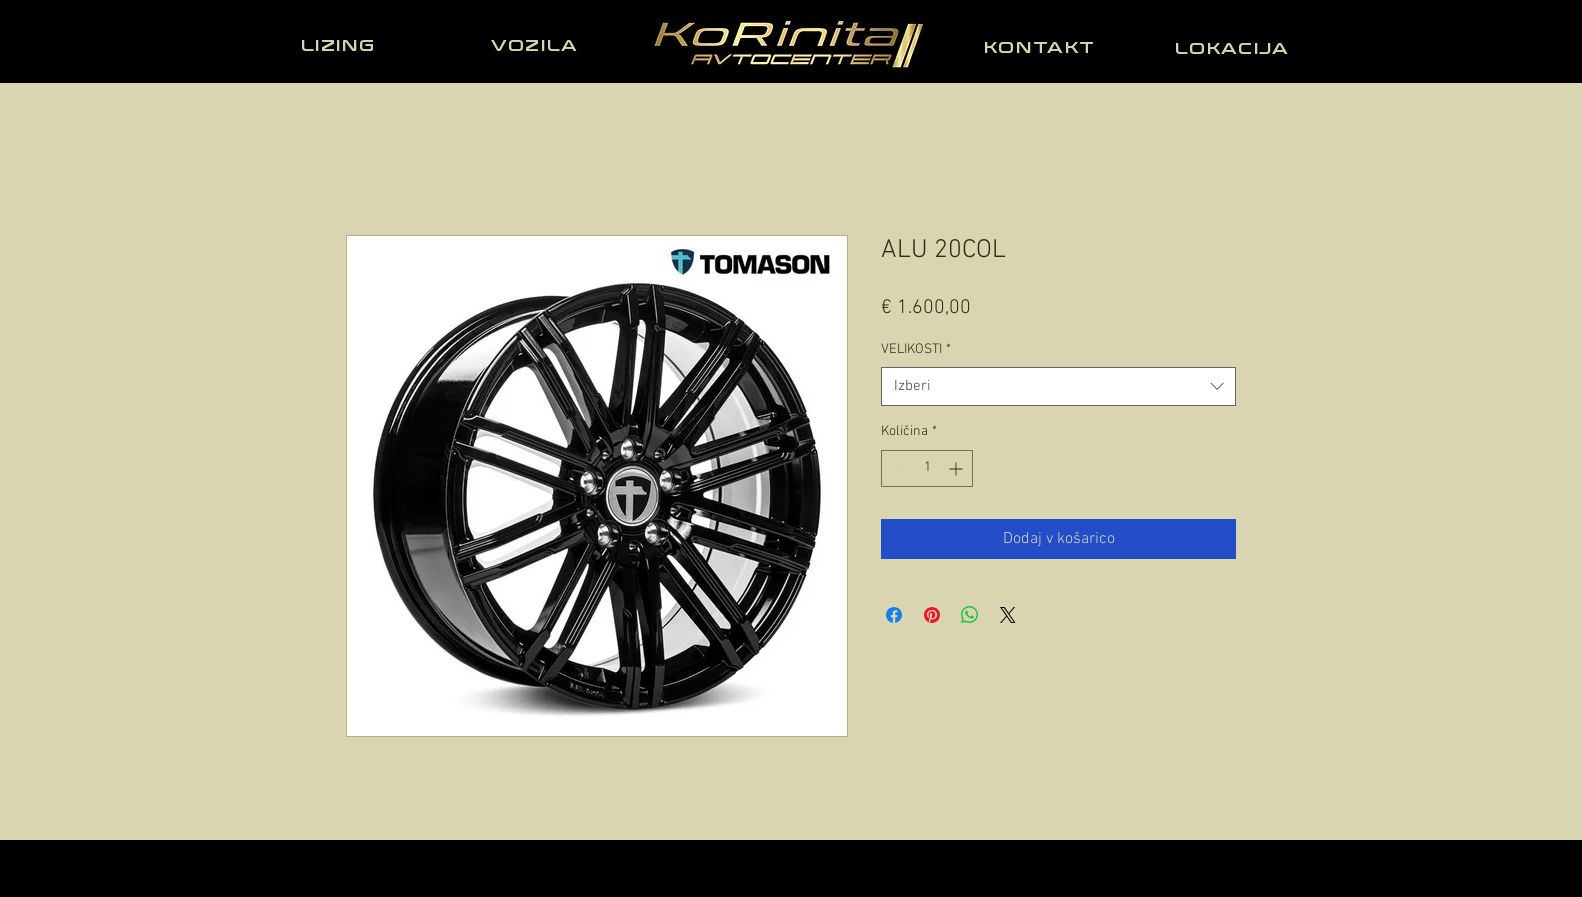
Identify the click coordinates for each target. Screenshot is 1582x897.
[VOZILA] (537, 45)
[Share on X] (1008, 615)
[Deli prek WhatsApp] (970, 615)
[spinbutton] (927, 468)
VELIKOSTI (916, 349)
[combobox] (1058, 386)
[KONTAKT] (1042, 47)
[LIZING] (340, 45)
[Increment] (957, 468)
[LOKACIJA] (1234, 48)
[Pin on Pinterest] (932, 615)
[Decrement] (896, 468)
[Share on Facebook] (894, 615)
